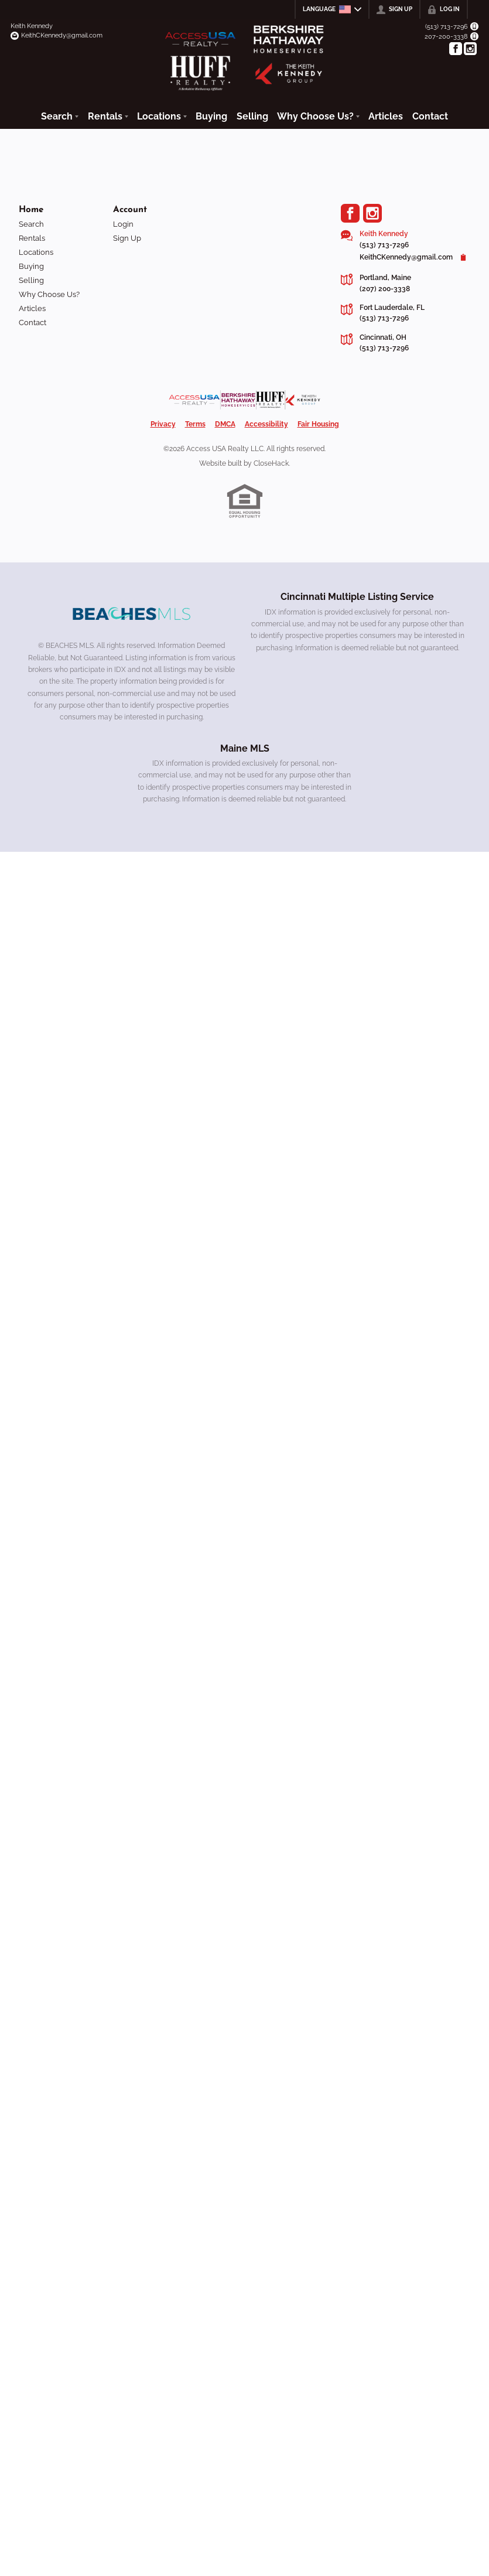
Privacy (163, 423)
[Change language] (332, 9)
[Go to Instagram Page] (470, 48)
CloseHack (271, 463)
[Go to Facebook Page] (455, 48)
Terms (195, 423)
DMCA (225, 423)
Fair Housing (318, 423)
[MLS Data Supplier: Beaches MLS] (132, 614)
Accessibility (266, 423)
